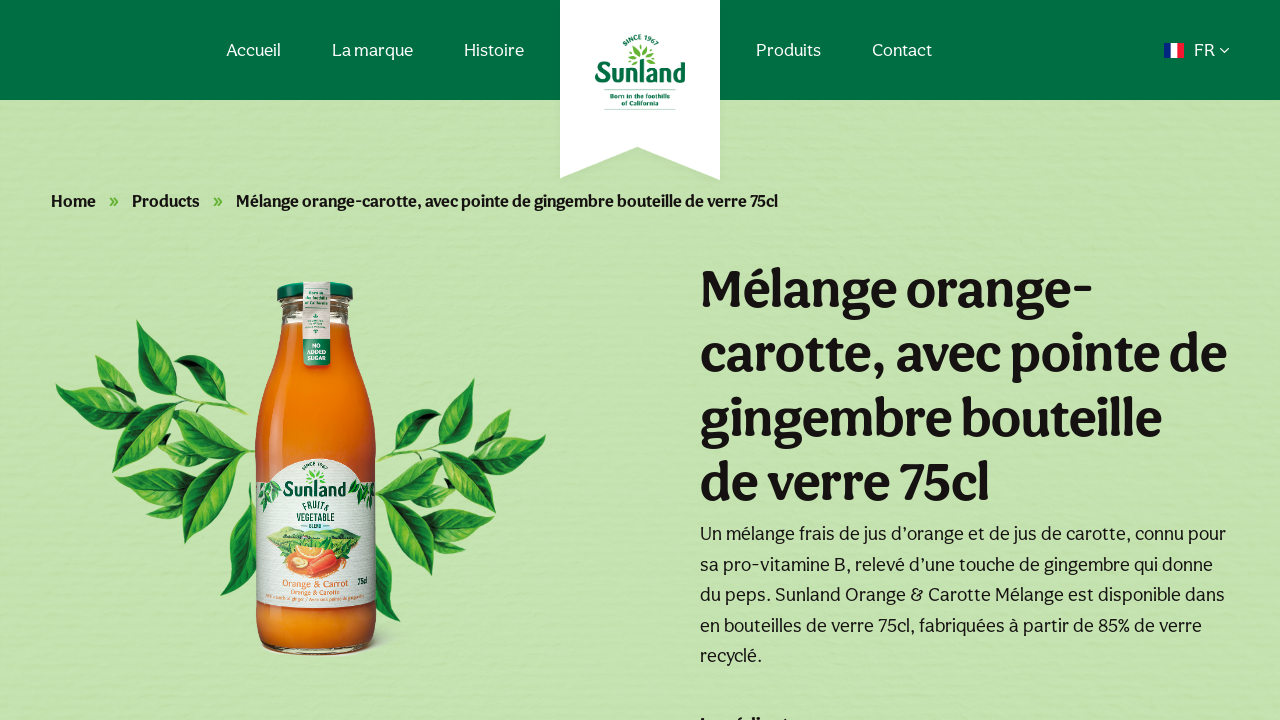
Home (73, 201)
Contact (902, 49)
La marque (372, 49)
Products (166, 201)
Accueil (253, 49)
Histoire (494, 49)
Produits (788, 49)
